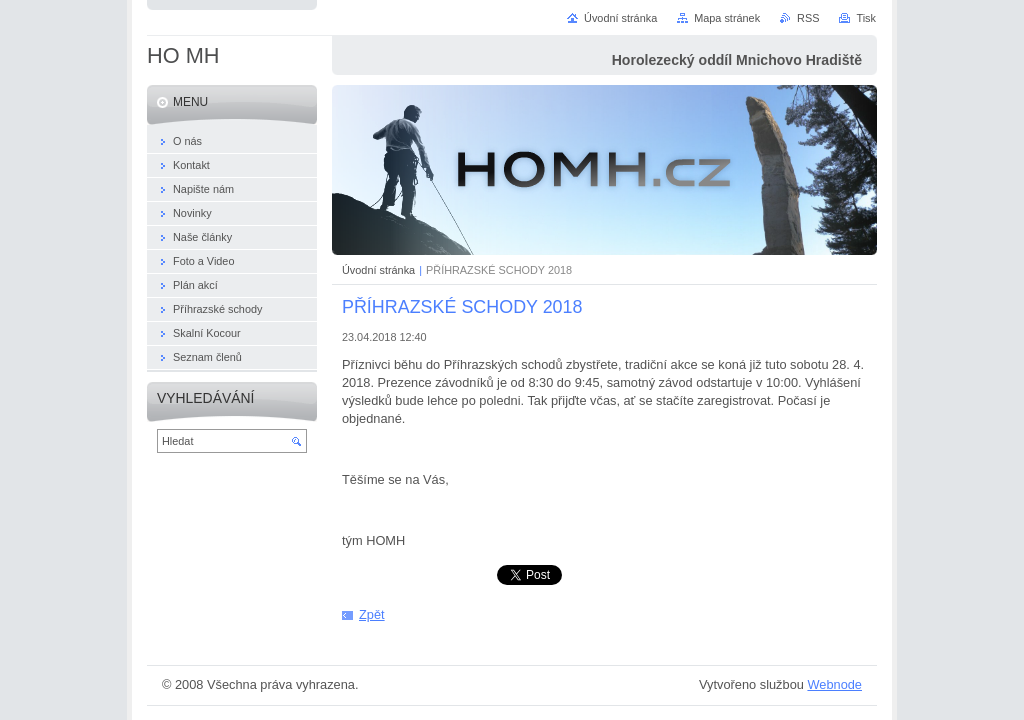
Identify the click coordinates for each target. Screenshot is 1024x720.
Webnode (834, 684)
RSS (808, 18)
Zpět (372, 614)
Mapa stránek (727, 18)
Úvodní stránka (378, 270)
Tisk (866, 18)
